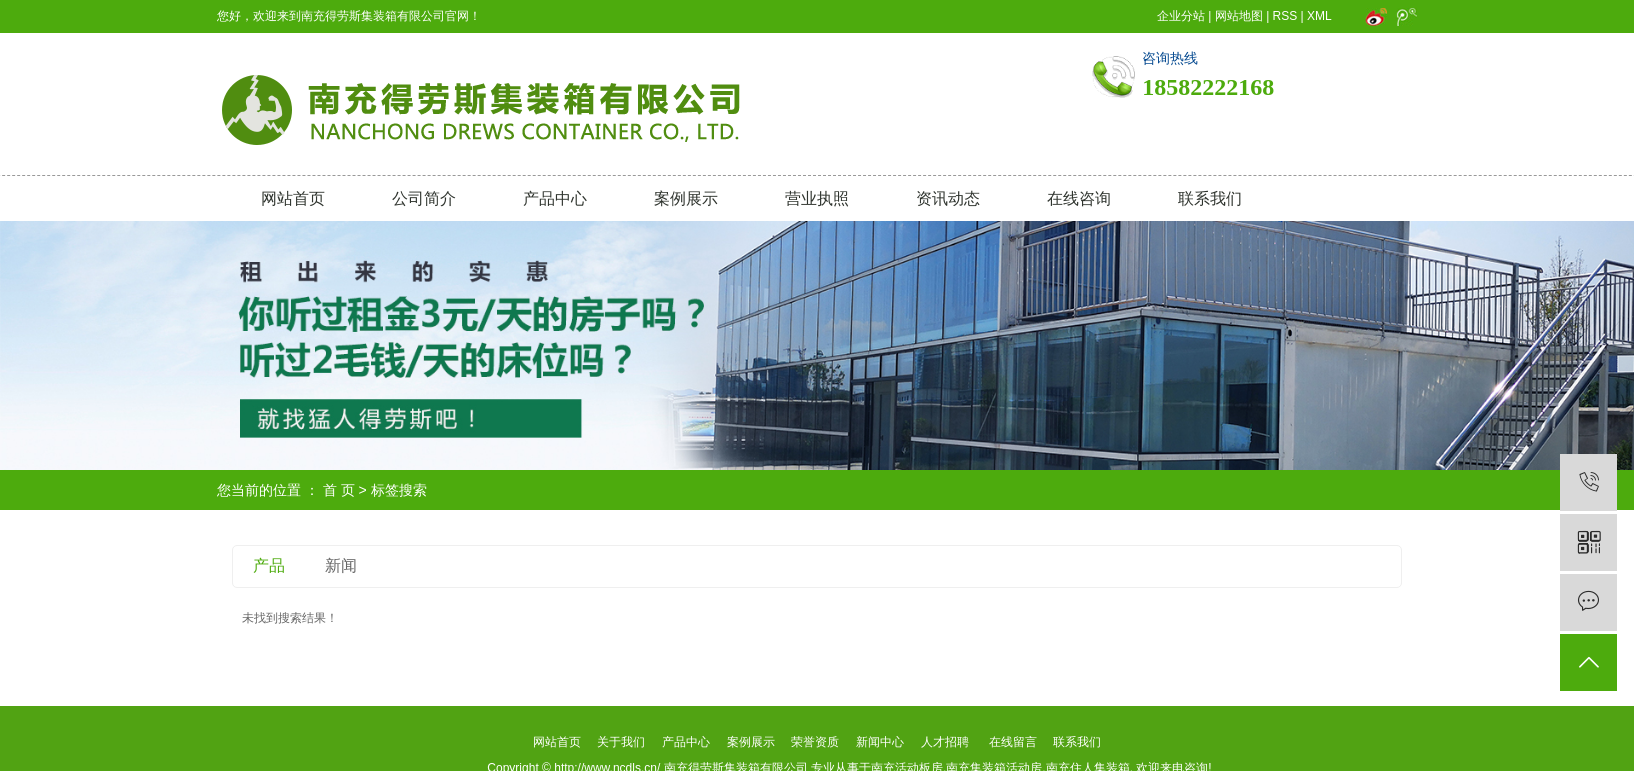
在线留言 (1013, 742)
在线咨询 (1079, 198)
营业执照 (817, 198)
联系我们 (1210, 198)
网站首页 (293, 198)
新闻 (341, 565)
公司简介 (424, 198)
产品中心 (555, 198)
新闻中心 (880, 742)
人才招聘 (945, 742)
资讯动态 (948, 198)
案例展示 (686, 198)
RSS (1285, 16)
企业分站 (1181, 16)
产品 (269, 565)
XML (1319, 16)
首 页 (339, 490)
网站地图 (1239, 16)
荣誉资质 (815, 742)
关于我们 (621, 742)
